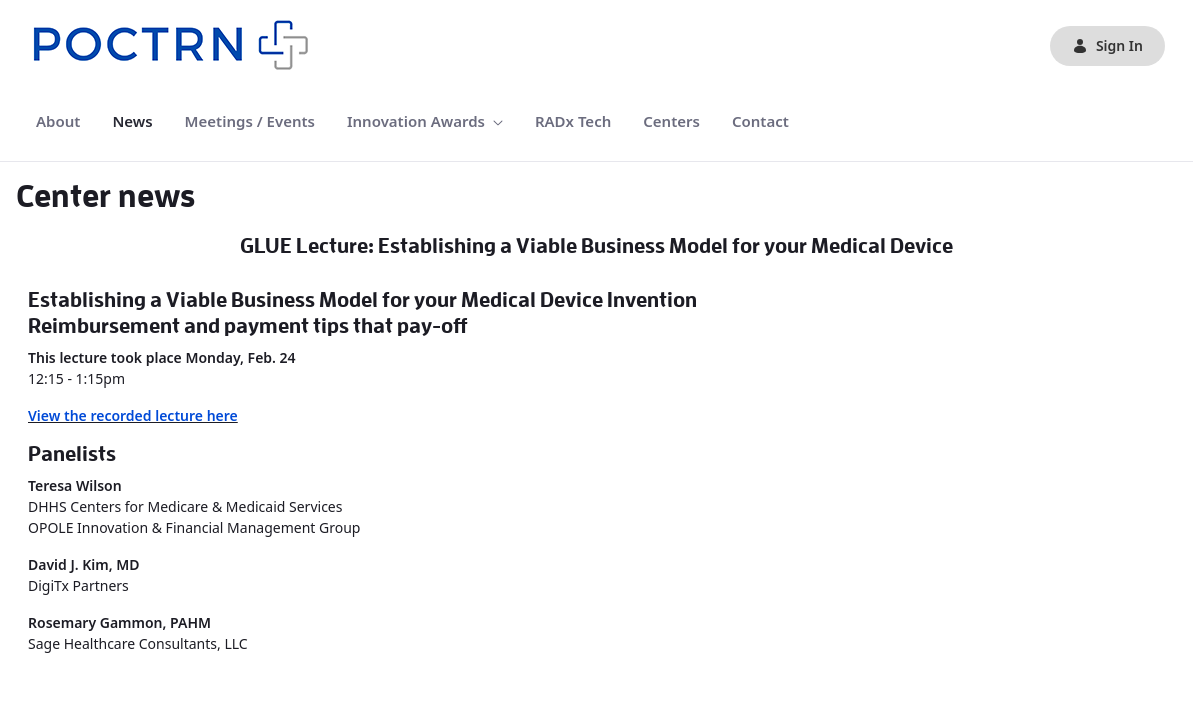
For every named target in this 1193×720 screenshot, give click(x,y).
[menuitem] (58, 121)
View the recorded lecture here (133, 415)
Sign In (1107, 45)
